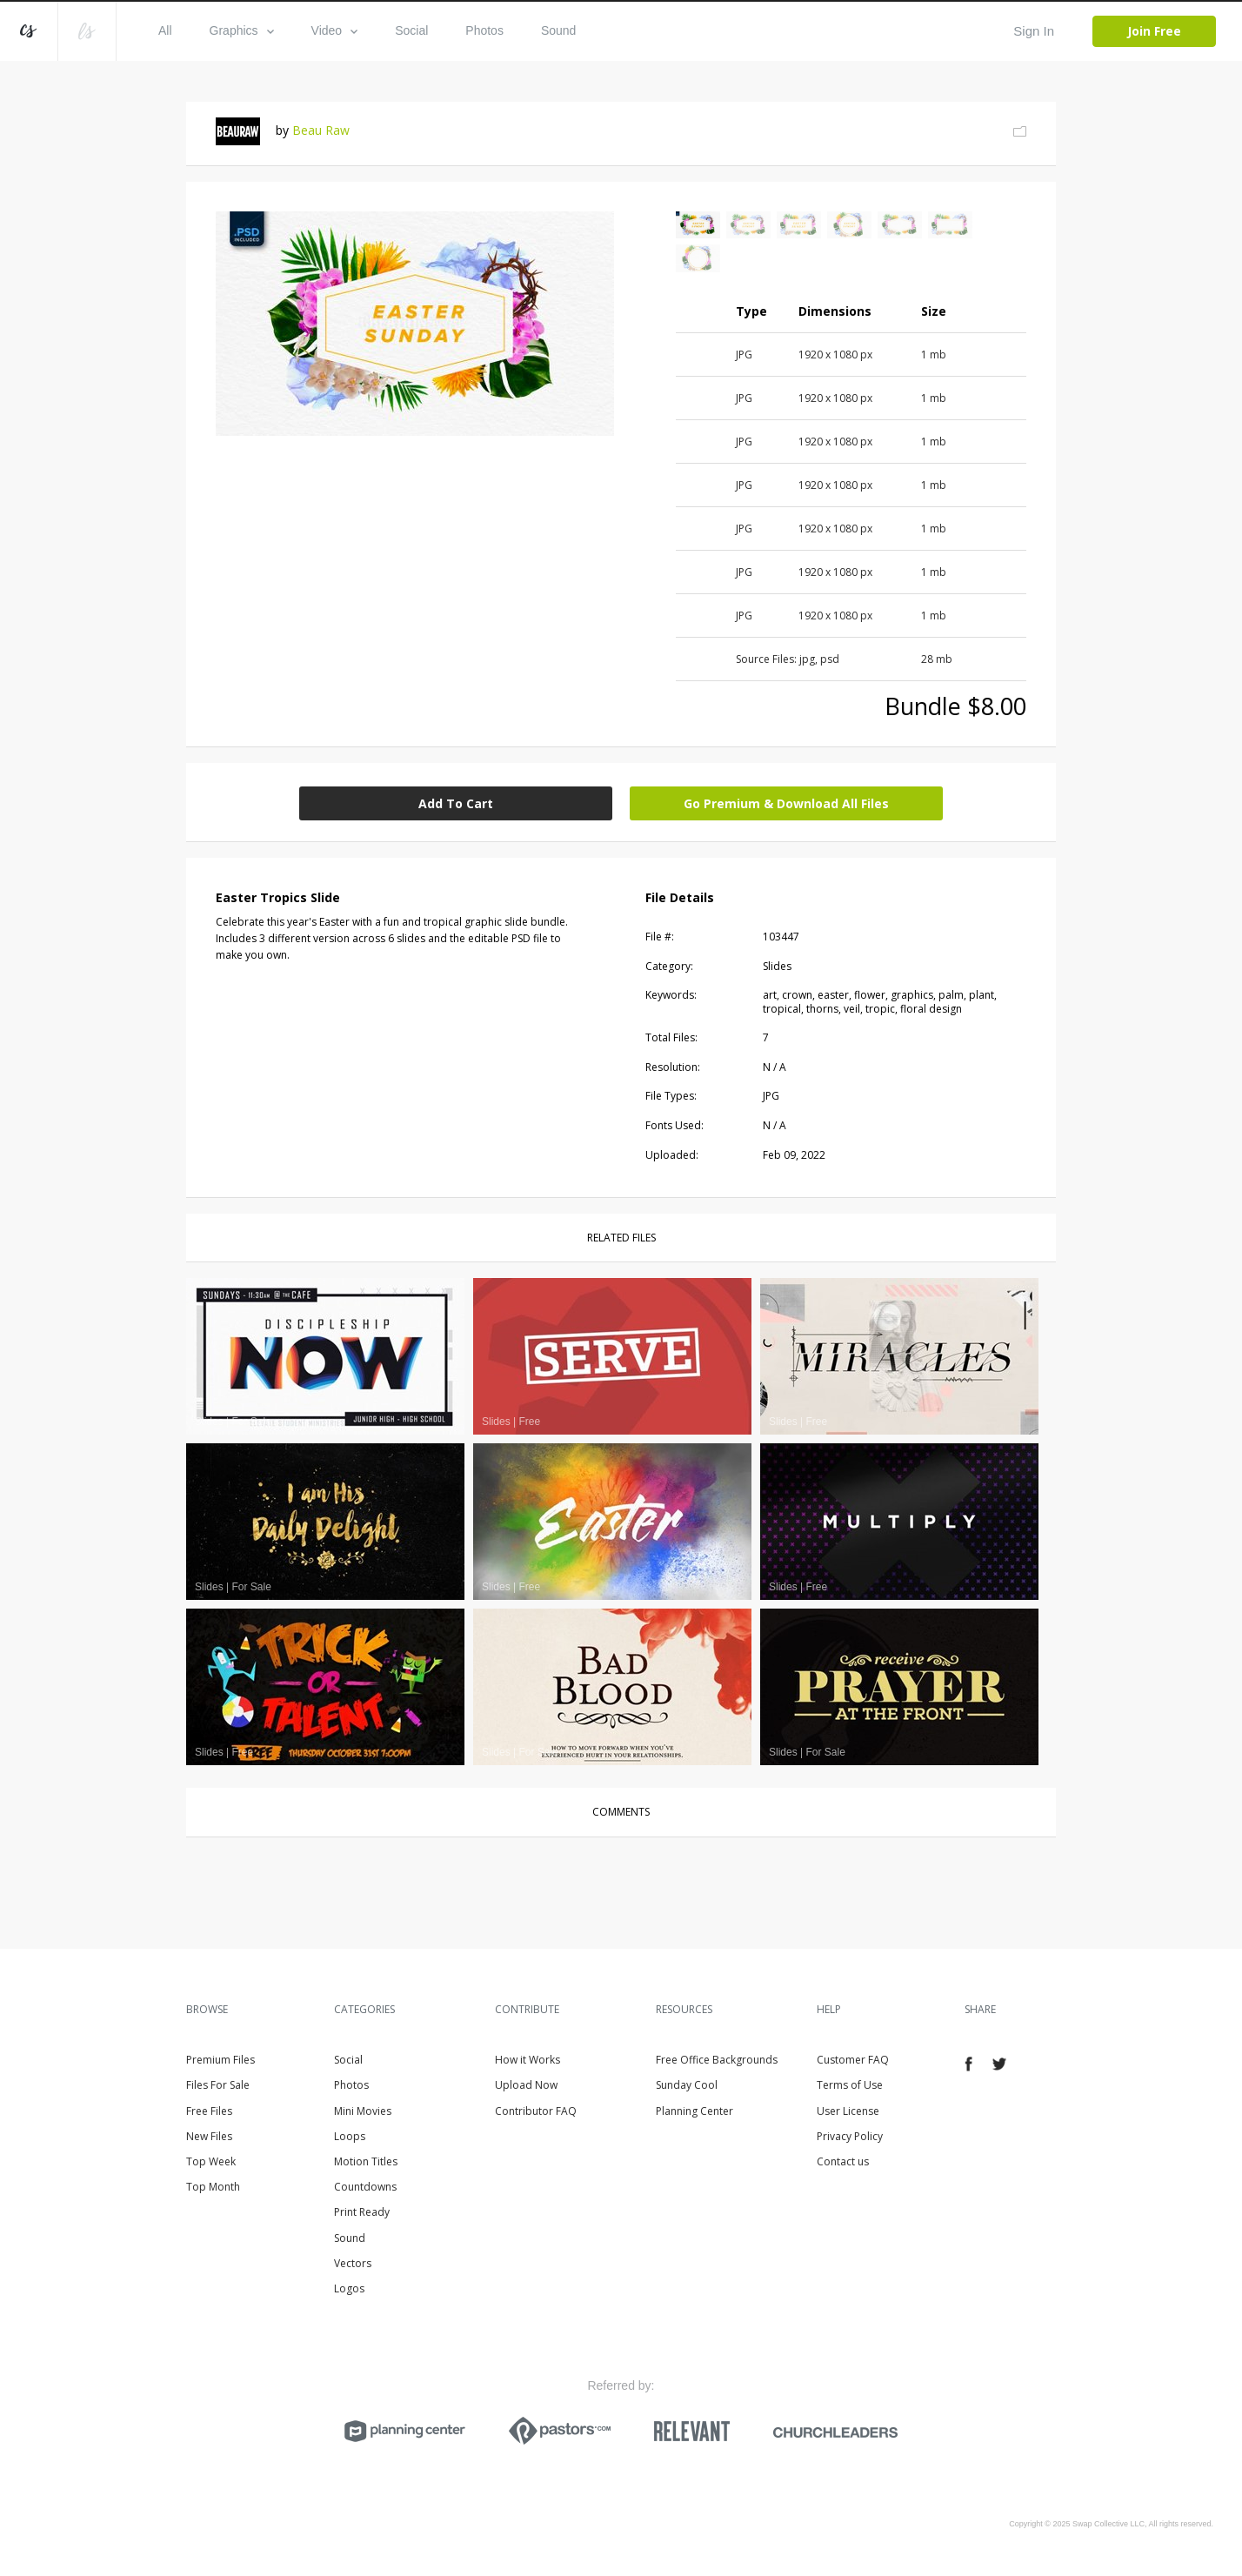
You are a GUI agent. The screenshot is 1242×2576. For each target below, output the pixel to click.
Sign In (1033, 30)
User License (848, 2111)
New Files (209, 2136)
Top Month (213, 2186)
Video (334, 30)
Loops (349, 2136)
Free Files (209, 2111)
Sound (558, 30)
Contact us (843, 2161)
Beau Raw (321, 130)
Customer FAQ (853, 2059)
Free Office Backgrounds (717, 2059)
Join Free (1154, 31)
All (165, 30)
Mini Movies (362, 2111)
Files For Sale (218, 2085)
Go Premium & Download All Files (786, 803)
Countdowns (365, 2186)
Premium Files (220, 2059)
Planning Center (694, 2111)
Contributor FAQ (536, 2111)
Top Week (211, 2161)
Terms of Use (850, 2085)
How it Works (527, 2059)
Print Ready (362, 2212)
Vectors (352, 2263)
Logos (349, 2288)
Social (411, 30)
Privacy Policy (850, 2136)
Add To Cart (455, 803)
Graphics (242, 30)
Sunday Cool (687, 2085)
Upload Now (526, 2085)
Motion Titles (365, 2161)
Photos (484, 30)
